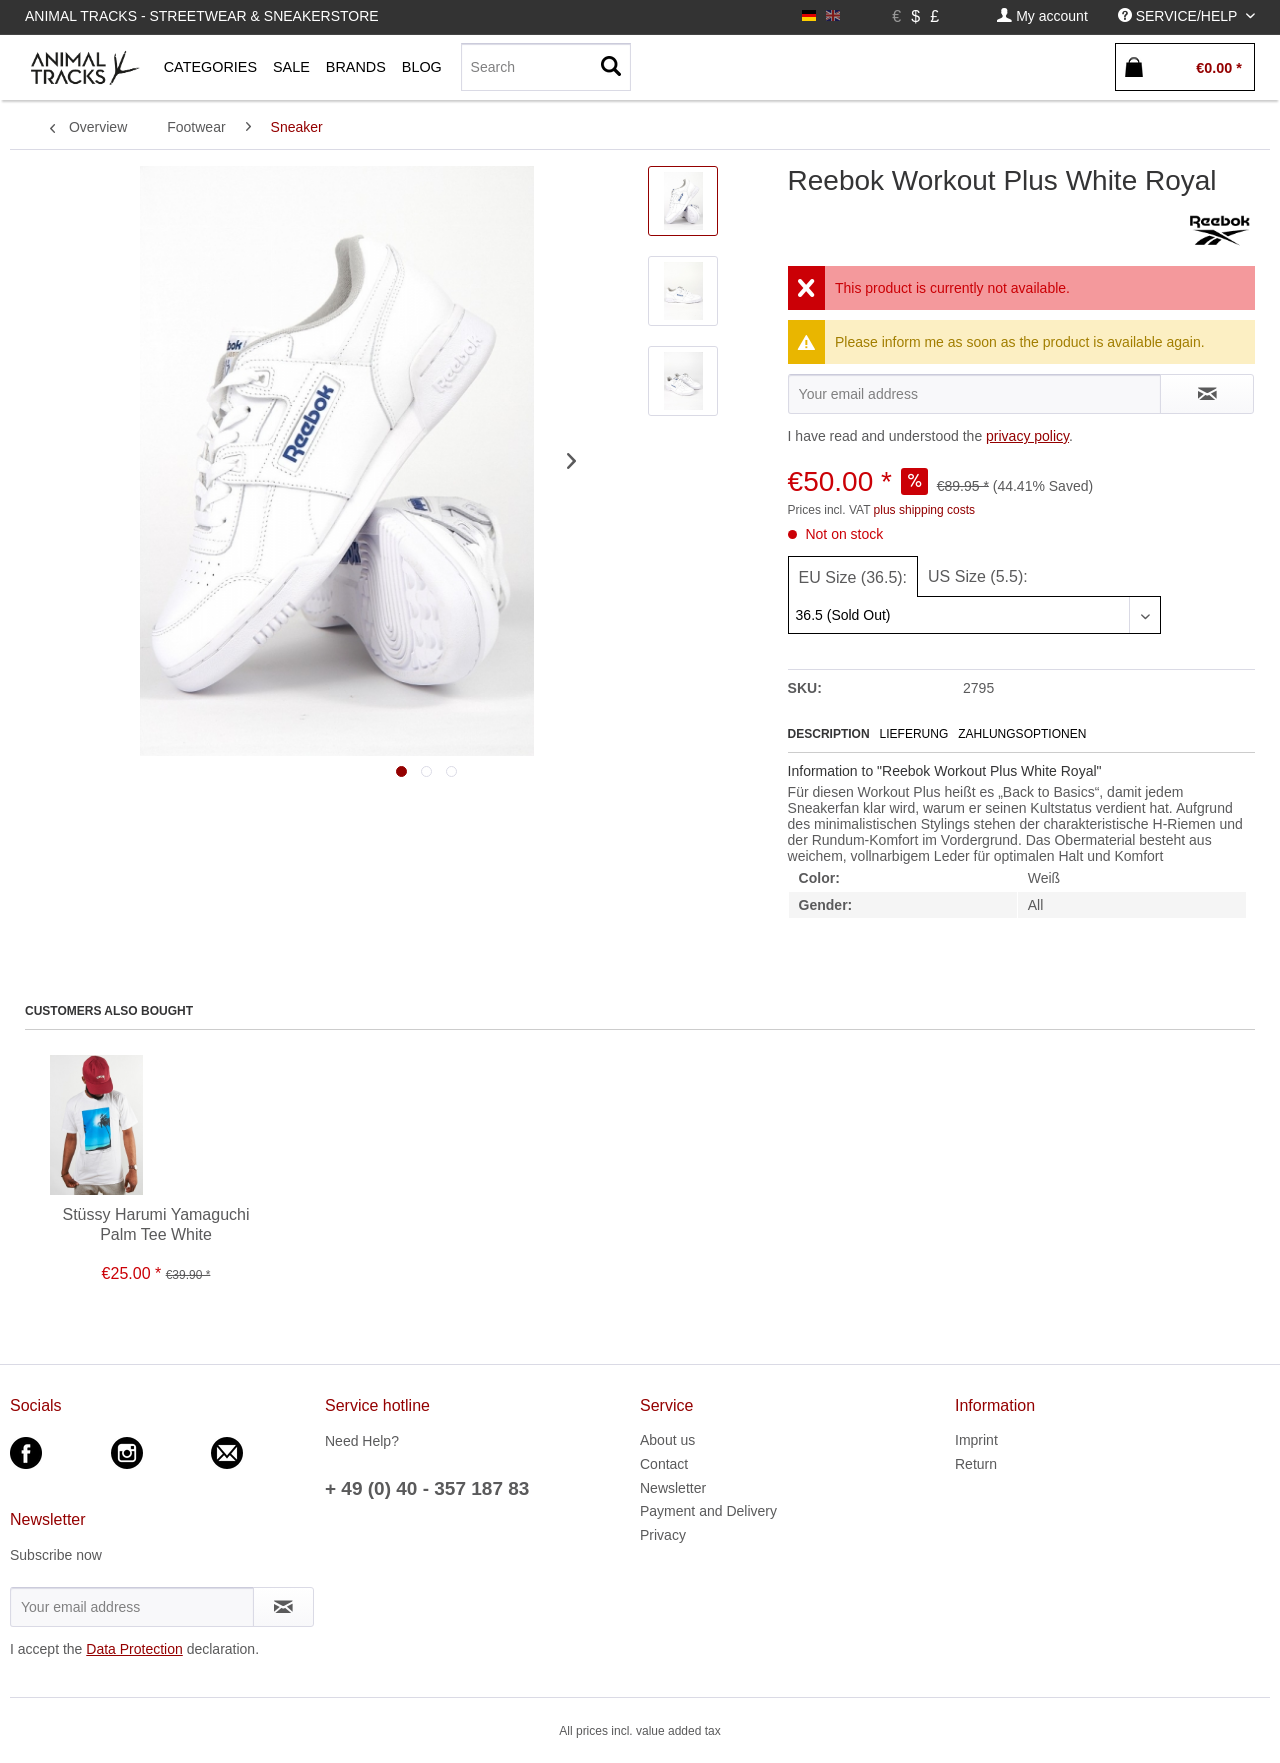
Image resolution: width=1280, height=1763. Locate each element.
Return (976, 1464)
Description (829, 734)
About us (667, 1440)
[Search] (546, 67)
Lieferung (914, 734)
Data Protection (134, 1649)
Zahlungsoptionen (1022, 734)
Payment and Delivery (708, 1511)
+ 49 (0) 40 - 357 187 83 (427, 1488)
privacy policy (1027, 436)
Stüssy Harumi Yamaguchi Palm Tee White (155, 1224)
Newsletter (673, 1488)
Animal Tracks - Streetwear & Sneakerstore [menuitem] (202, 16)
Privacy (663, 1535)
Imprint (976, 1440)
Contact (664, 1464)
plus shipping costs (924, 510)
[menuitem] (1042, 16)
